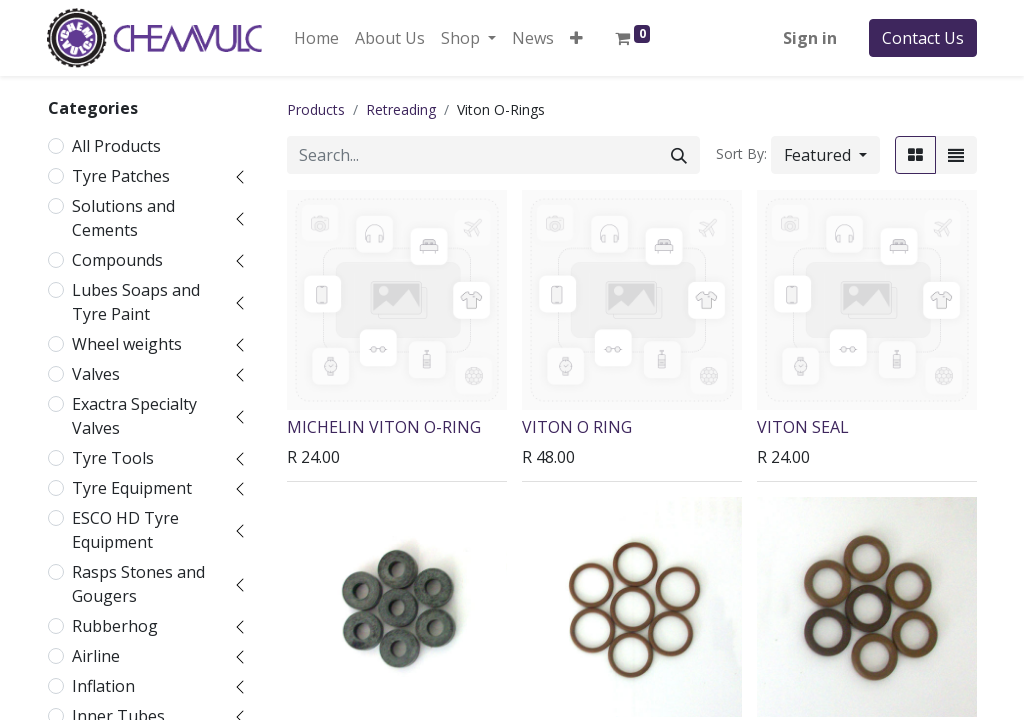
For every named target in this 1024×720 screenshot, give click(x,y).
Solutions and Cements (123, 218)
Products (316, 109)
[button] (576, 38)
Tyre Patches (121, 176)
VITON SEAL (803, 427)
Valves (96, 374)
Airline (96, 656)
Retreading (401, 109)
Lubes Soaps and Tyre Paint (136, 302)
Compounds (117, 260)
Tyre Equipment (132, 488)
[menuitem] (316, 38)
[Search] (679, 155)
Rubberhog (115, 626)
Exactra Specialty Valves (134, 416)
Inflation (103, 686)
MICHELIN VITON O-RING (384, 427)
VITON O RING (577, 427)
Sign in (810, 38)
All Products (116, 146)
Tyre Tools (113, 458)
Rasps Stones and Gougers (138, 584)
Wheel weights (127, 344)
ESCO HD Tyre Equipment (125, 530)
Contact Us (923, 38)
